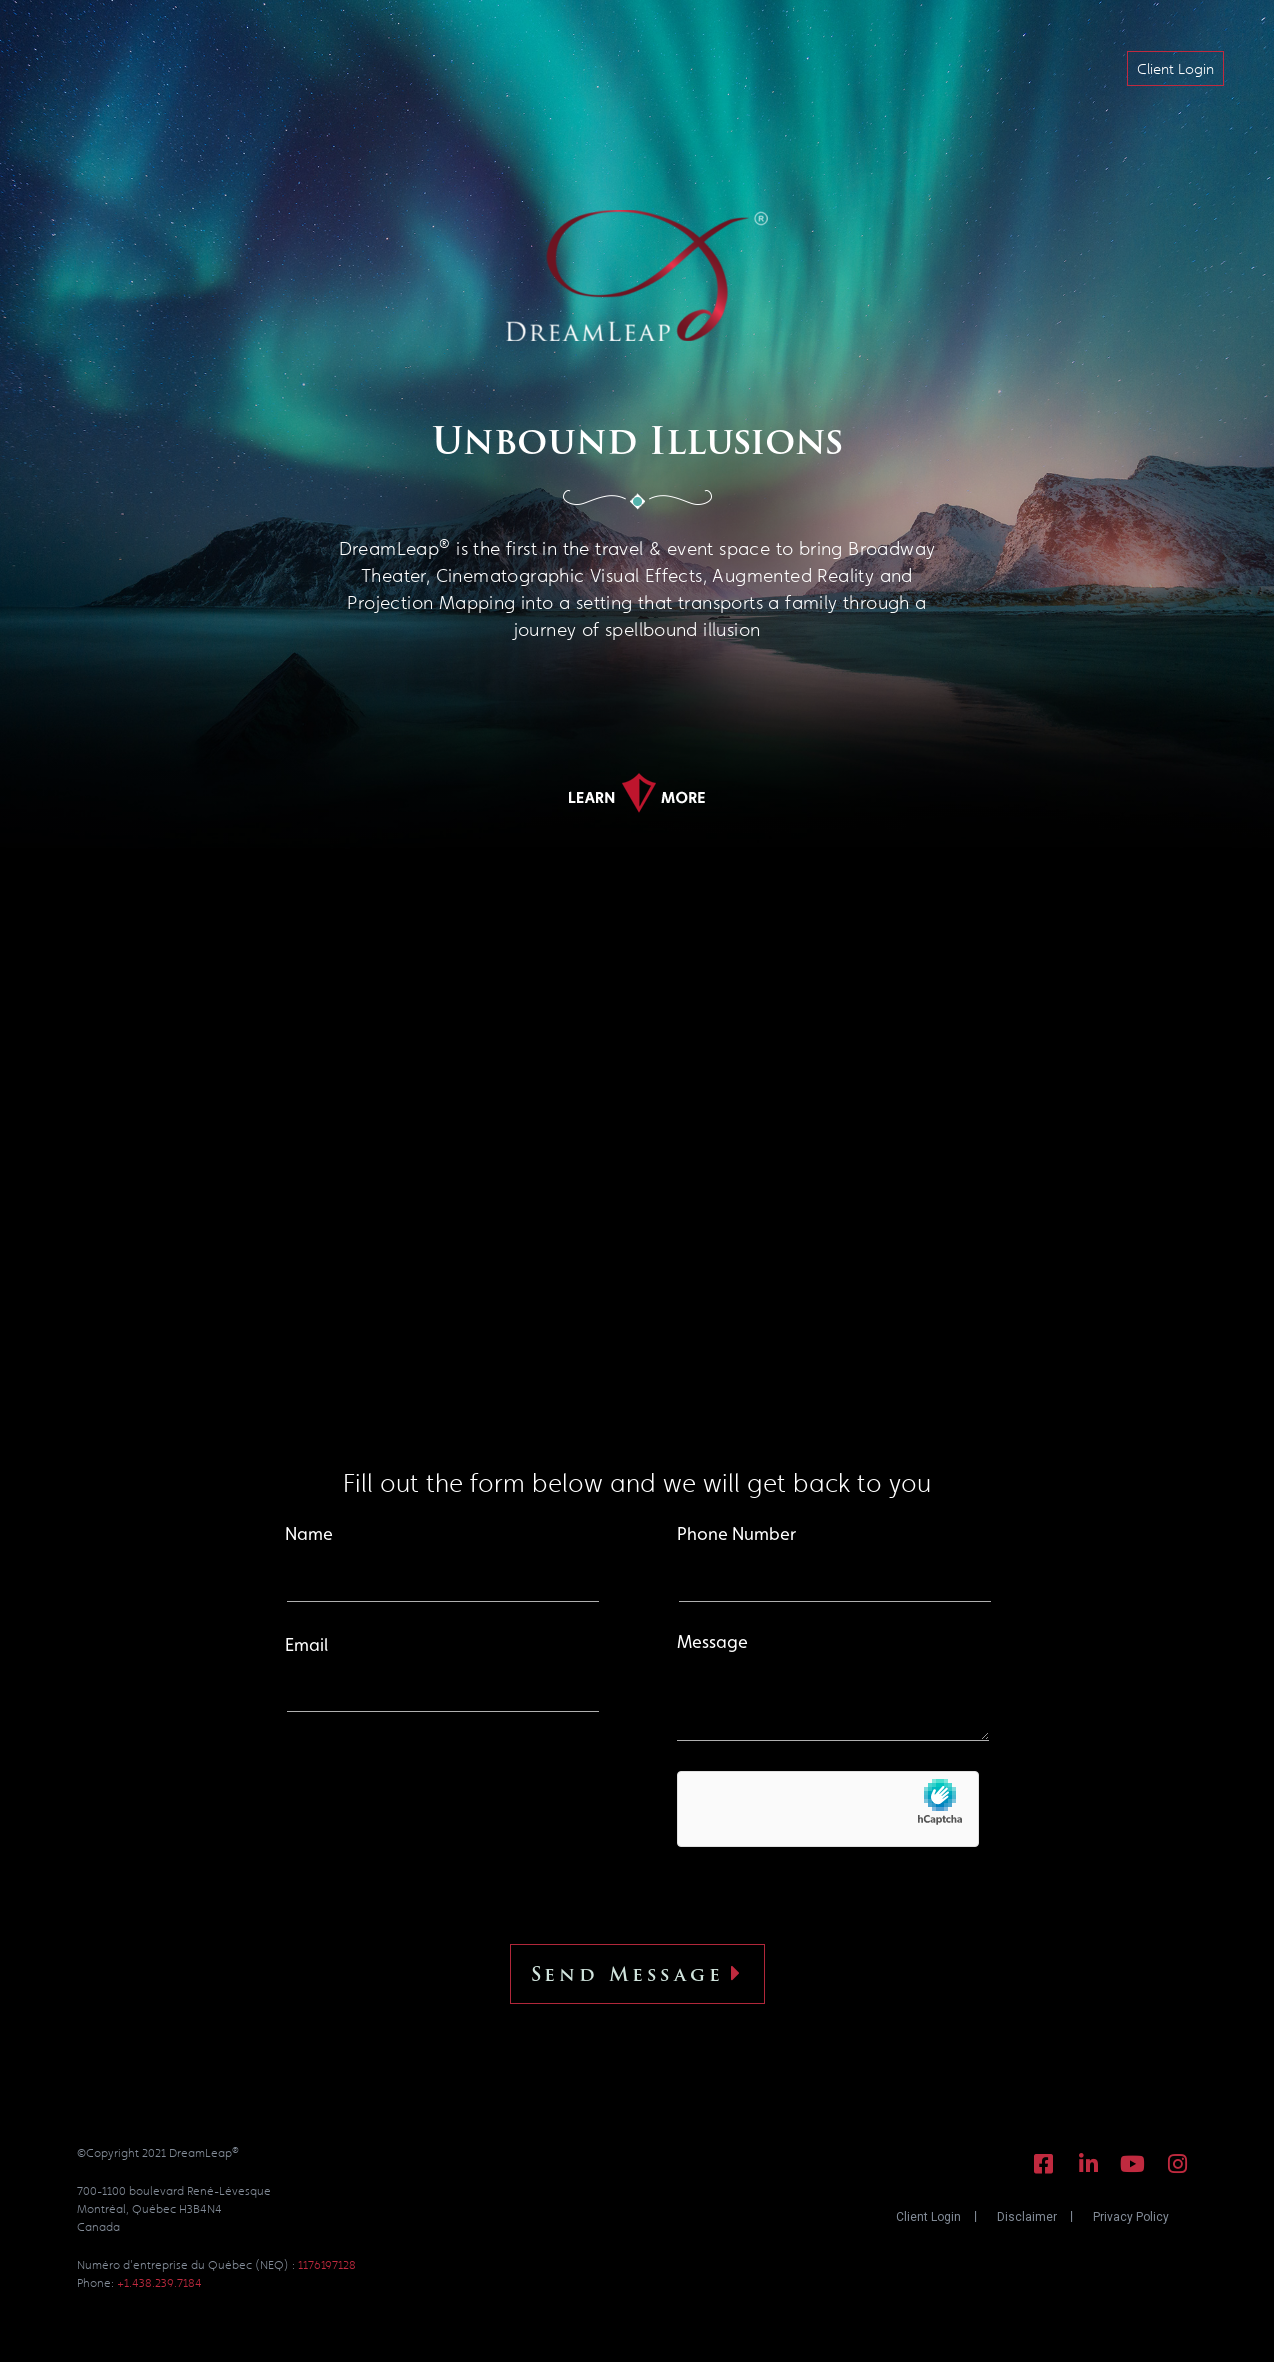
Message (833, 1688)
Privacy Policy (1131, 2217)
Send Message (637, 1974)
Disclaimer (1027, 2217)
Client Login (928, 2217)
